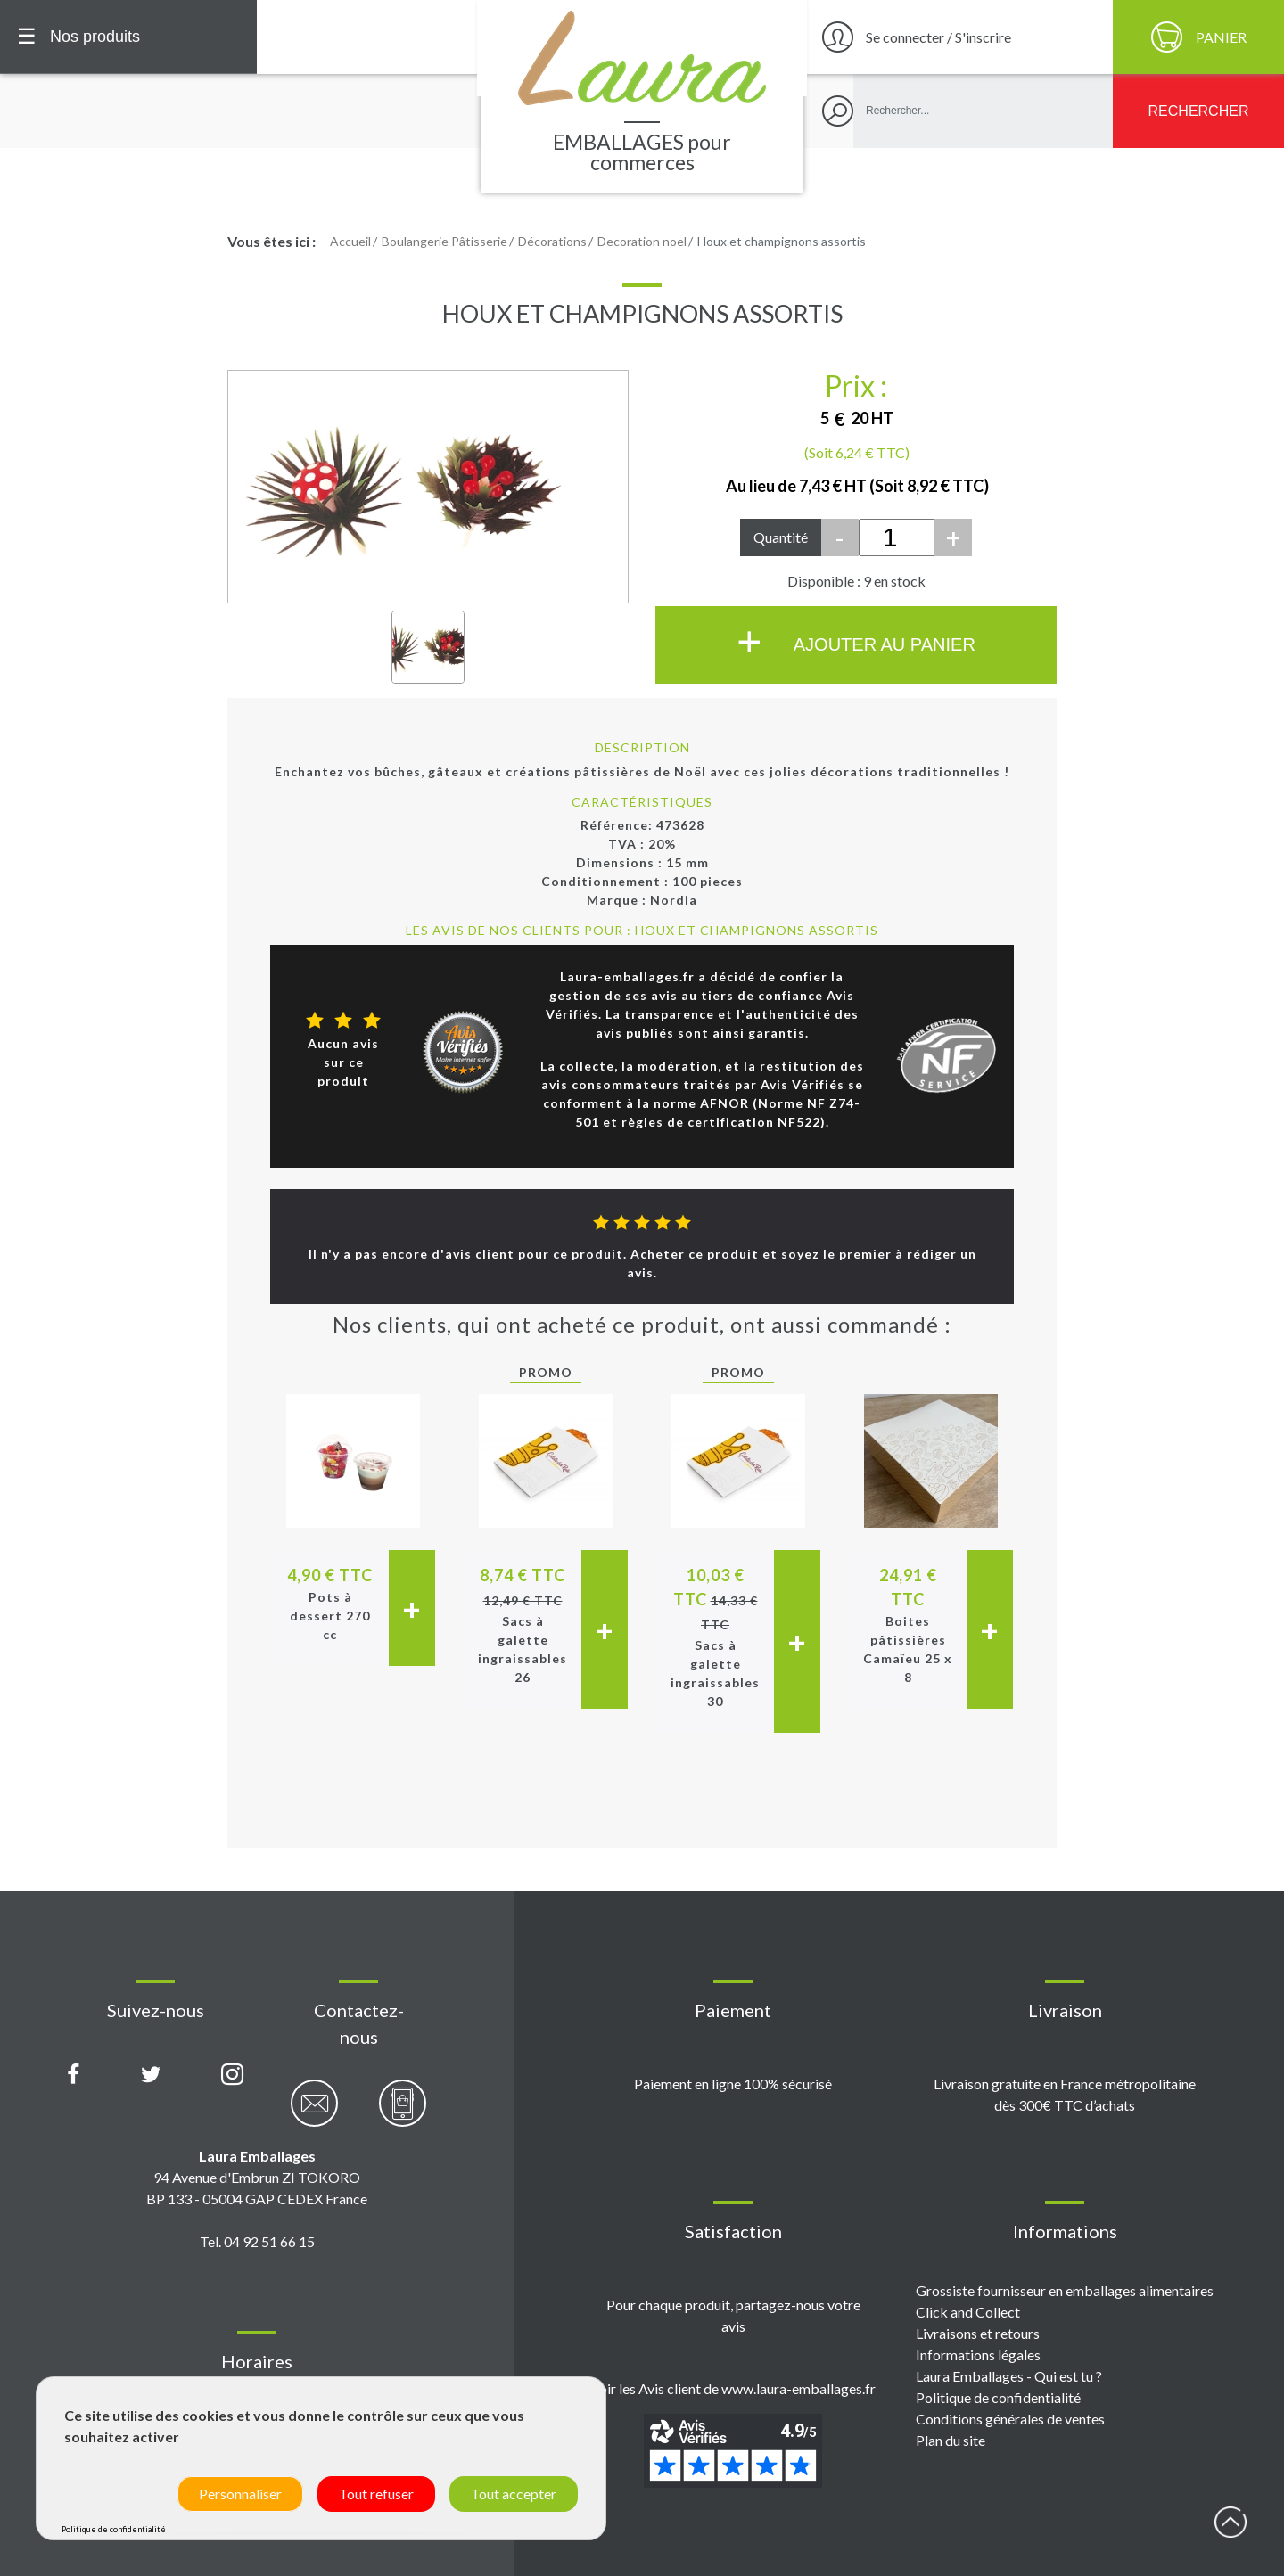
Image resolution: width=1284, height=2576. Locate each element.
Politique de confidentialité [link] (114, 2529)
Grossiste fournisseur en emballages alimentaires (1065, 2290)
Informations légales (978, 2354)
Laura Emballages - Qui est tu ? (1009, 2375)
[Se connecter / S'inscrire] (957, 37)
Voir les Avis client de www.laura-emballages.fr (733, 2388)
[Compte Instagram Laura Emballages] (232, 2075)
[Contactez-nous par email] (314, 2112)
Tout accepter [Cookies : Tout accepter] (513, 2493)
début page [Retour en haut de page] (1230, 2522)
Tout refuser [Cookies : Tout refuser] (376, 2493)
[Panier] (1198, 37)
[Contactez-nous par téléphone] (402, 2112)
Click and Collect (968, 2311)
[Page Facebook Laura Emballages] (73, 2075)
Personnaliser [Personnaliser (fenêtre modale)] (240, 2493)
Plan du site (950, 2440)
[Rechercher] (1198, 111)
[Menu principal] (128, 37)
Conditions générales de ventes (1010, 2418)
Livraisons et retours (978, 2333)
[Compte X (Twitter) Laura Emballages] (151, 2075)
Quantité (780, 537)
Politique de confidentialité (998, 2397)
